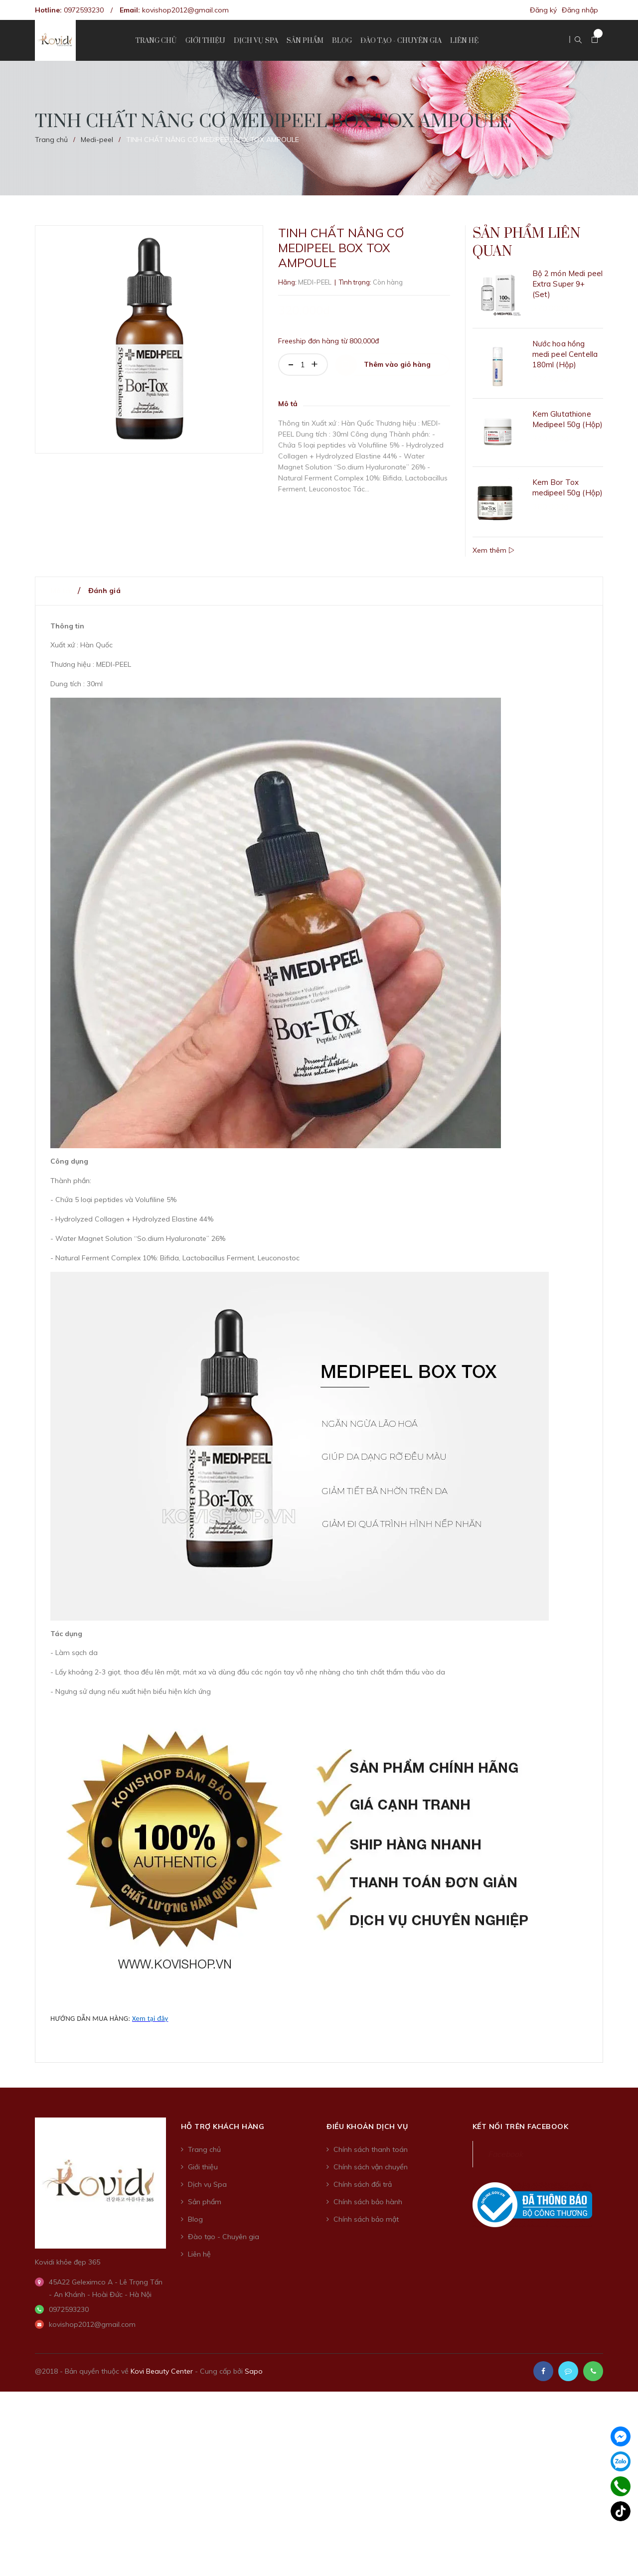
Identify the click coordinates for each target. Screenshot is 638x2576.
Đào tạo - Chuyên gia (223, 2225)
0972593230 (84, 9)
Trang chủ (204, 2138)
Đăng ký (543, 9)
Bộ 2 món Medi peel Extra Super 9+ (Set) (567, 301)
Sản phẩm (204, 2190)
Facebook (505, 2143)
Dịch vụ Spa (207, 2173)
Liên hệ (199, 2243)
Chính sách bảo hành (367, 2190)
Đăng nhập (580, 9)
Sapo (254, 2359)
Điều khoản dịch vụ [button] (367, 2115)
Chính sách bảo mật (366, 2208)
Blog (195, 2208)
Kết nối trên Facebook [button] (521, 2115)
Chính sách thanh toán (370, 2138)
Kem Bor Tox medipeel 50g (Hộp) (567, 491)
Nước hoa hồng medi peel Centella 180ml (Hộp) (565, 371)
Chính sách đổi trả (362, 2173)
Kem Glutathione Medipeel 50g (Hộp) (567, 437)
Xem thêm (493, 538)
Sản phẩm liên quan (530, 251)
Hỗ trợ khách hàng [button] (223, 2115)
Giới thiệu (203, 2155)
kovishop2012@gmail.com (185, 9)
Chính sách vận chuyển (370, 2155)
